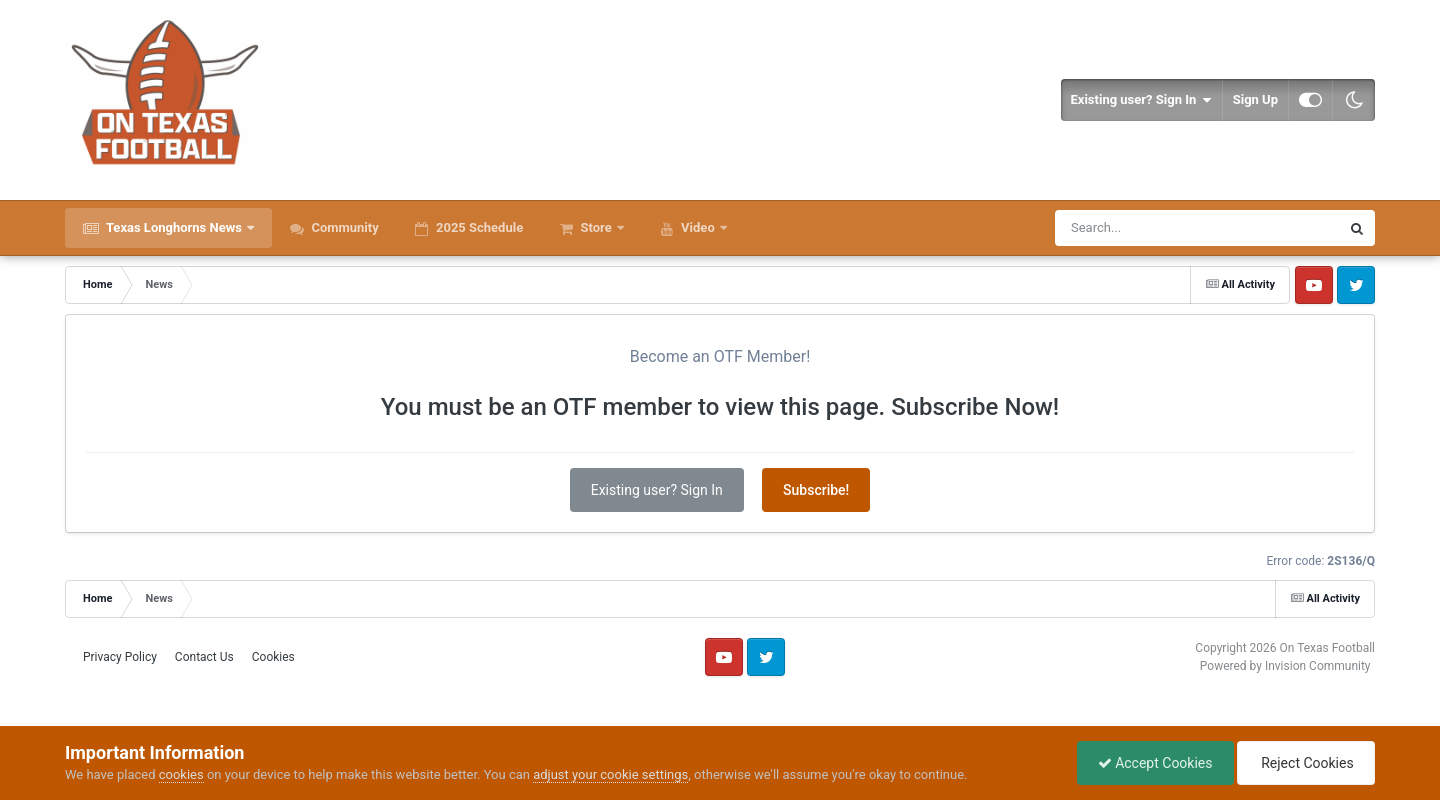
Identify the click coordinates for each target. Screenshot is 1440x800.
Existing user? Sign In (1141, 100)
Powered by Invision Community (1285, 666)
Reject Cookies (1306, 763)
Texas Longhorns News (174, 227)
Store (596, 227)
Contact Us (204, 657)
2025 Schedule (478, 227)
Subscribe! (816, 490)
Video (698, 227)
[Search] (1147, 228)
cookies (181, 774)
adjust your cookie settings (610, 774)
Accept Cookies (1155, 763)
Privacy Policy (120, 657)
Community (343, 227)
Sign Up (1255, 99)
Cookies (273, 657)
